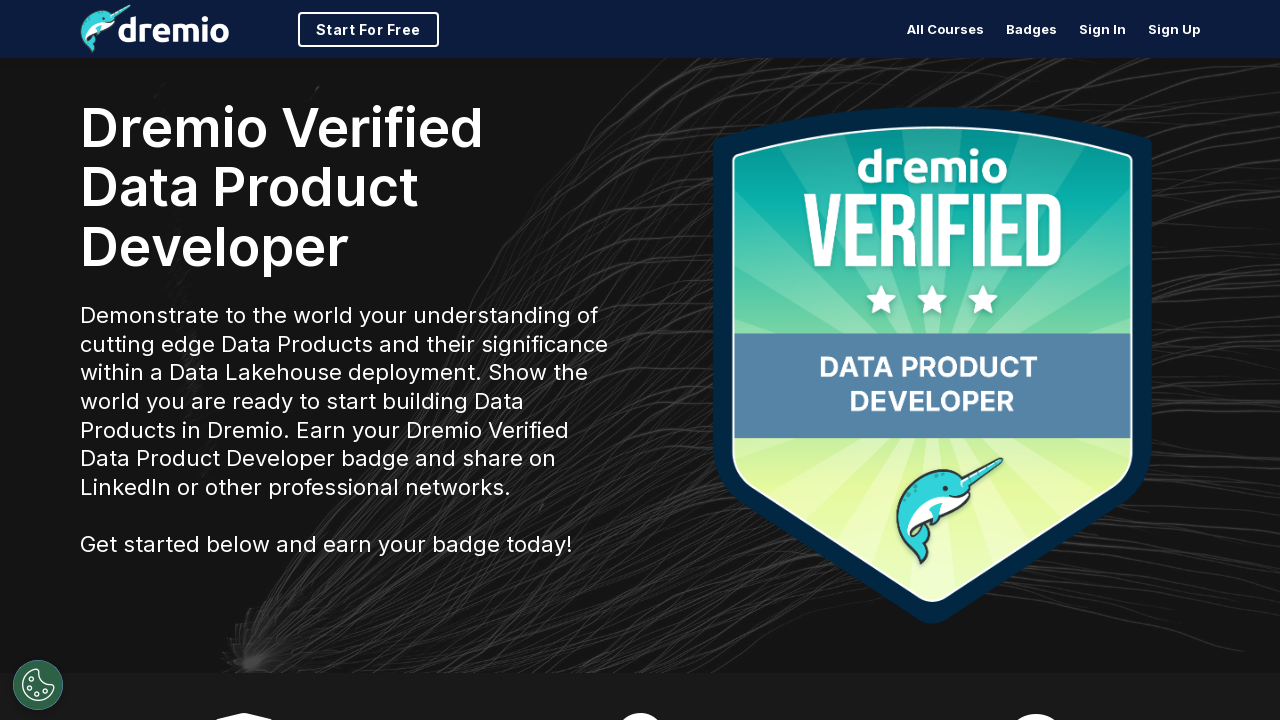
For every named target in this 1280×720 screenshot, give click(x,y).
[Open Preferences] (38, 685)
